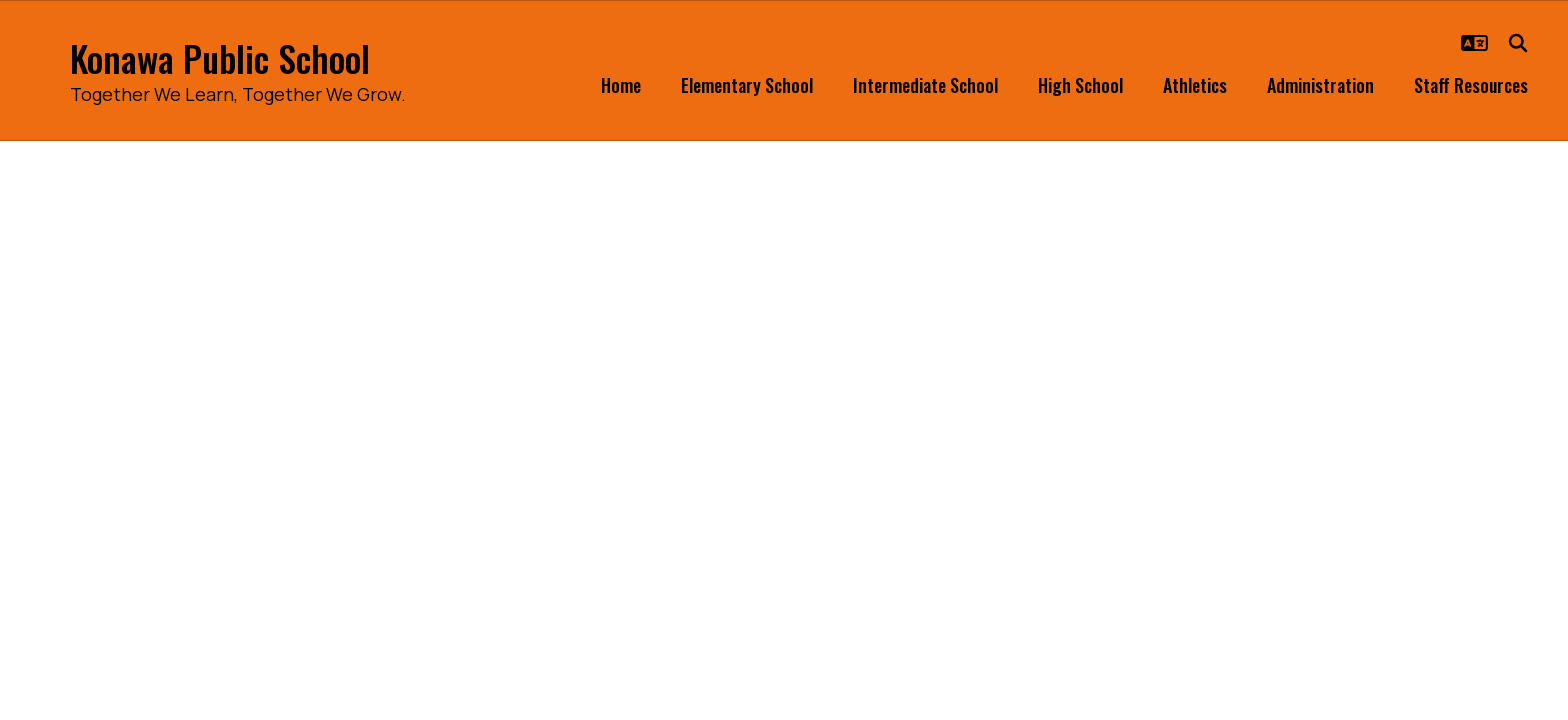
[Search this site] (1518, 43)
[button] (1474, 43)
